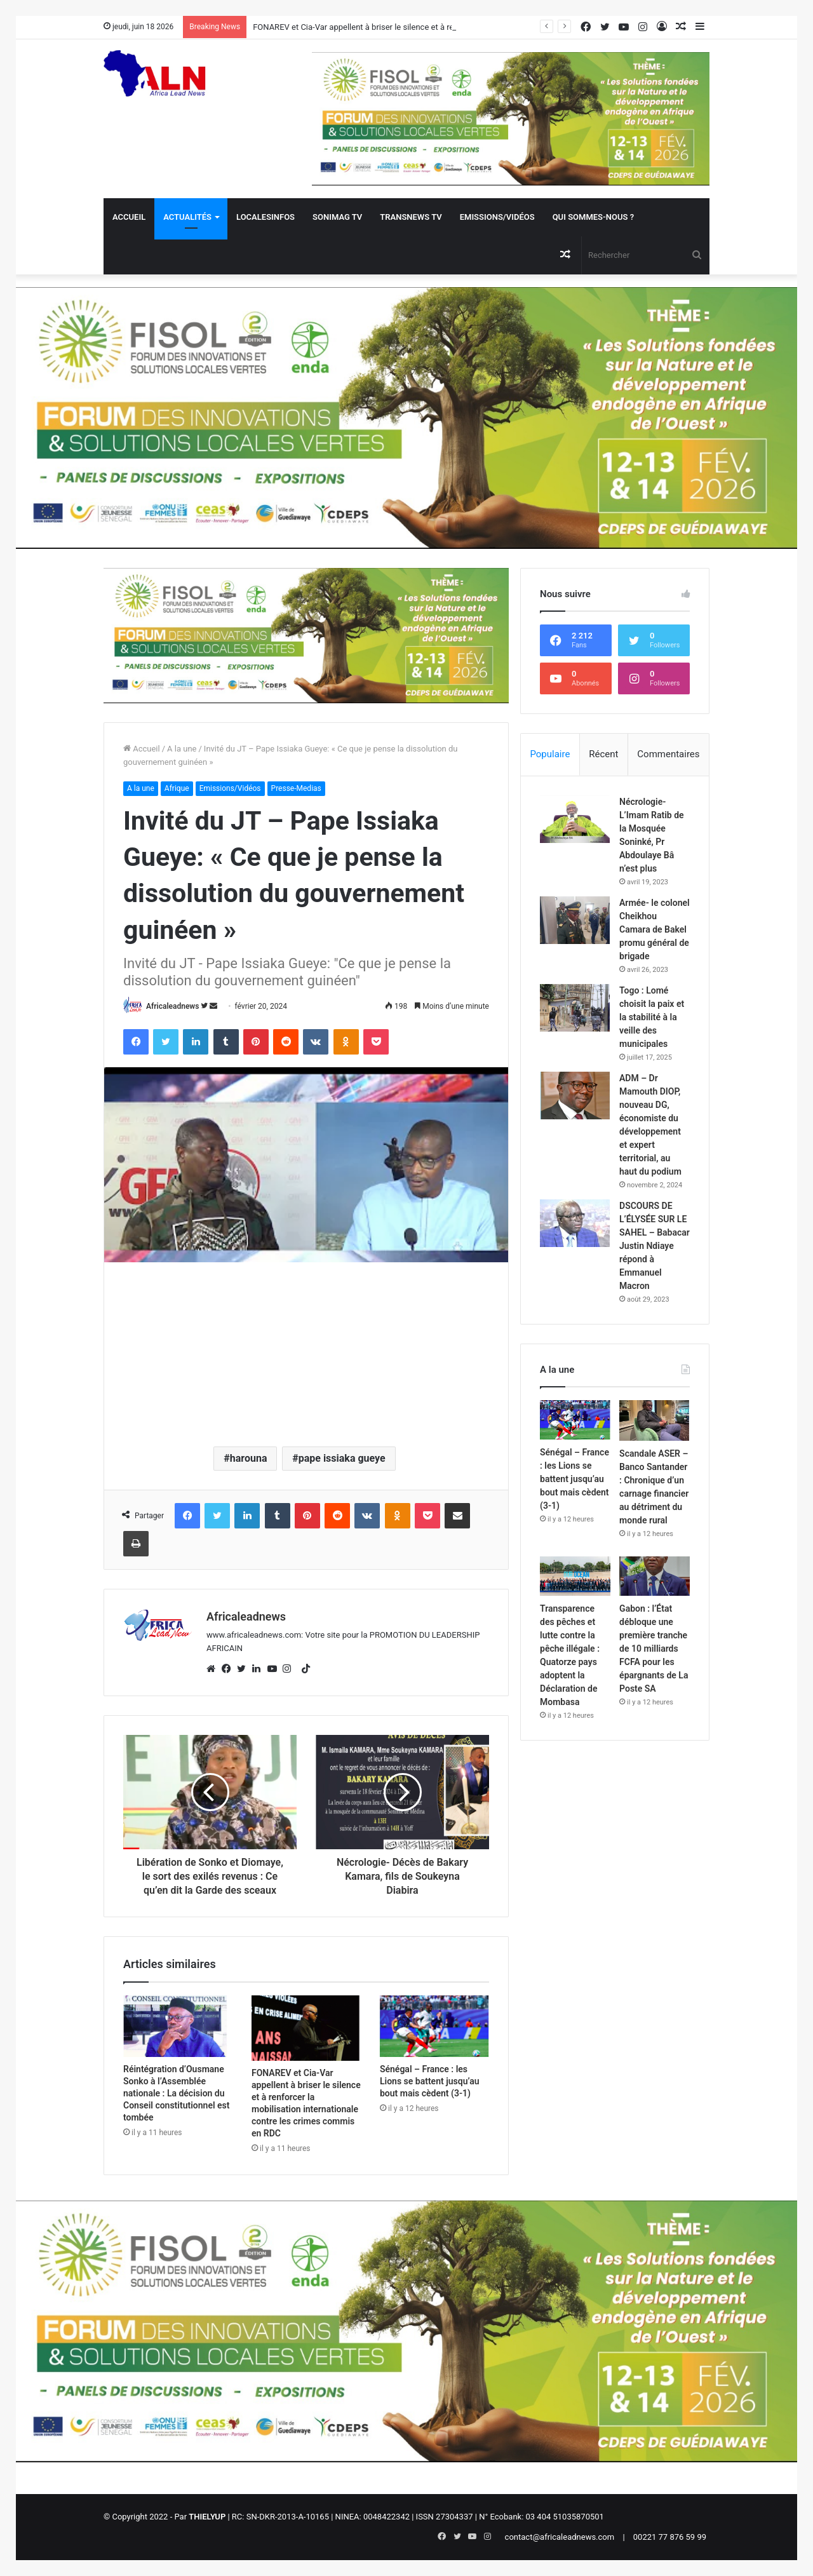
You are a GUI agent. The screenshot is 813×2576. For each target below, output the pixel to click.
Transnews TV (410, 217)
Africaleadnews (172, 1006)
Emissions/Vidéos (497, 217)
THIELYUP (207, 2516)
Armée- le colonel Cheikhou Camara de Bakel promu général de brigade (654, 929)
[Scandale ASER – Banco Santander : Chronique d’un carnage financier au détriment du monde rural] (654, 1420)
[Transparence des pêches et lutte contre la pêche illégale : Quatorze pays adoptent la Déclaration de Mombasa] (575, 1576)
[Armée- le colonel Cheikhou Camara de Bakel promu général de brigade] (575, 920)
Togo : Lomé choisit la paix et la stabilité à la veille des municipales (651, 1017)
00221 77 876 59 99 (669, 2537)
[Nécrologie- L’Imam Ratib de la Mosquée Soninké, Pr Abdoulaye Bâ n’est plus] (575, 819)
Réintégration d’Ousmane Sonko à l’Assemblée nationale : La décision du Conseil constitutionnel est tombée (176, 2093)
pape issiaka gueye (342, 1458)
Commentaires (668, 754)
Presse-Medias (296, 788)
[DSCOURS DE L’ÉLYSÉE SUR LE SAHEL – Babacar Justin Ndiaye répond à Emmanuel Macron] (575, 1223)
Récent (603, 754)
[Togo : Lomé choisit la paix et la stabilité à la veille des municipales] (575, 1008)
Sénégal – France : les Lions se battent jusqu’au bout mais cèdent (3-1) (430, 2081)
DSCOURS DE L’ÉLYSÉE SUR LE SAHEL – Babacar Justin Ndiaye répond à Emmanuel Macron (654, 1246)
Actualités (187, 217)
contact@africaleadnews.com (560, 2537)
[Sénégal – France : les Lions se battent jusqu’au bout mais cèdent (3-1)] (434, 2026)
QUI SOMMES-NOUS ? (593, 217)
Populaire (550, 754)
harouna (248, 1458)
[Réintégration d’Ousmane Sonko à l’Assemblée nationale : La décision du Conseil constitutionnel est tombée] (177, 2026)
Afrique (177, 788)
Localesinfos (265, 217)
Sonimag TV (337, 217)
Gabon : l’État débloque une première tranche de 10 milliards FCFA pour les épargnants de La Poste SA (653, 1648)
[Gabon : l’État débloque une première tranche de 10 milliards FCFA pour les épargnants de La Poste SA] (654, 1576)
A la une (181, 748)
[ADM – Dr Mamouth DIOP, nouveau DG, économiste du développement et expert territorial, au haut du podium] (575, 1095)
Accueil (128, 217)
